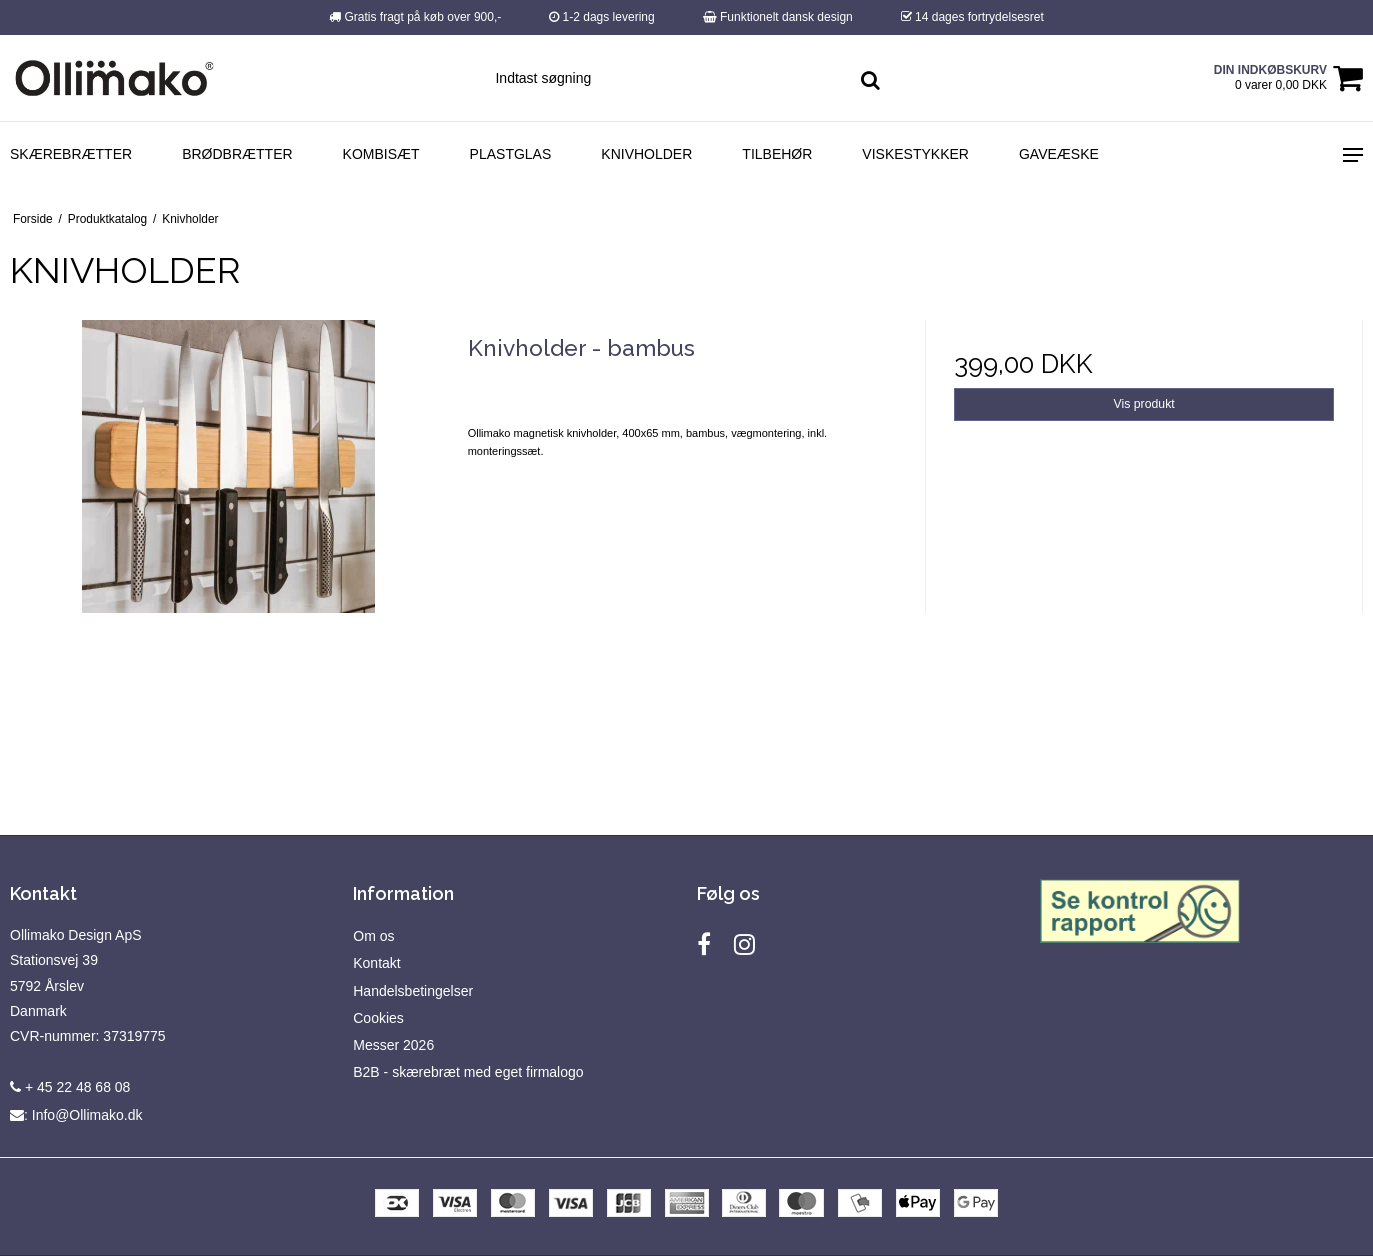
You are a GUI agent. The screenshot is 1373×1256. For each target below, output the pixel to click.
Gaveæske (1059, 154)
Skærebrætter (71, 154)
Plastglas (511, 154)
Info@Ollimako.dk (87, 1115)
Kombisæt (381, 154)
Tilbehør (777, 154)
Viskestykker (915, 154)
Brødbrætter (237, 154)
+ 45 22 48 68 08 (70, 1087)
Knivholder (646, 154)
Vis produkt (1144, 404)
